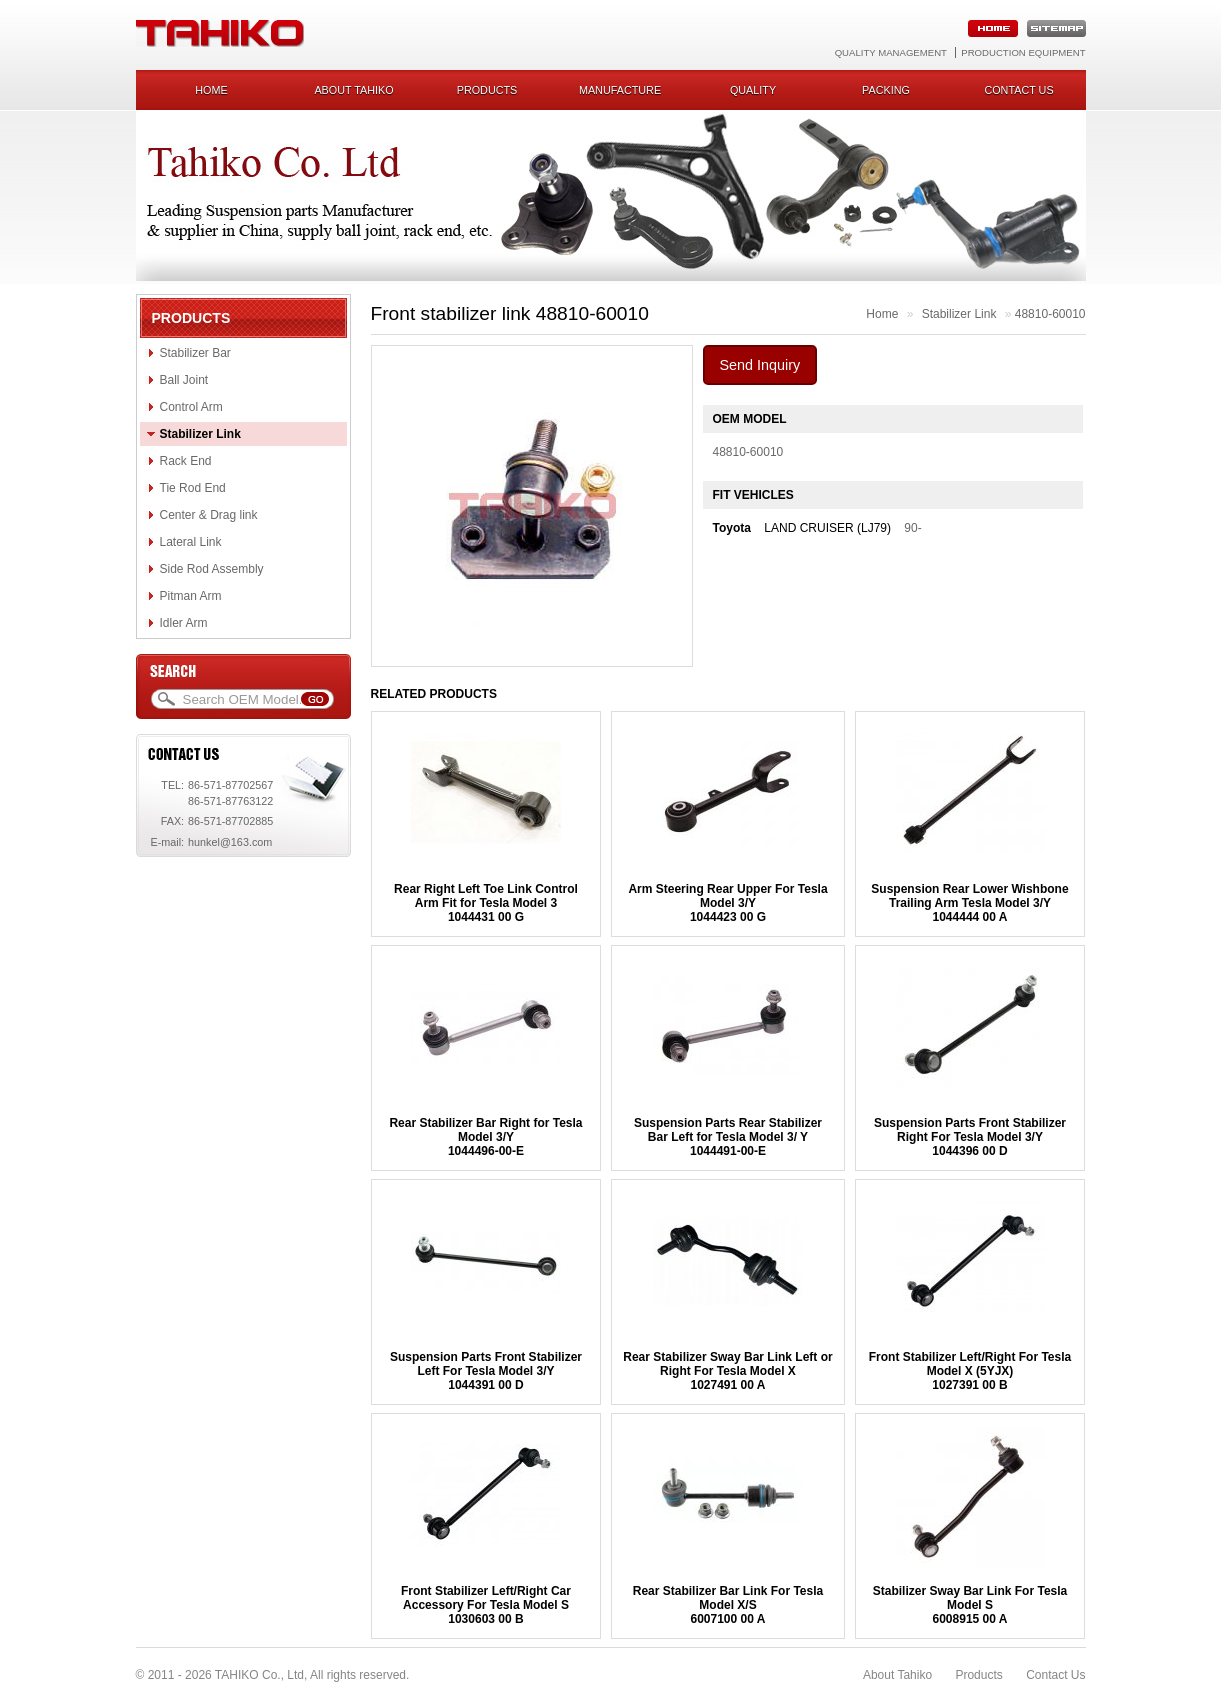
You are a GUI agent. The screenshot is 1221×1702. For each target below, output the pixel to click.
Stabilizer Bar (195, 353)
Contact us (1018, 90)
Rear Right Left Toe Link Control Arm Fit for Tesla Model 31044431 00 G (486, 903)
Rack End (186, 461)
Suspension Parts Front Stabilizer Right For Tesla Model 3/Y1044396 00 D (970, 1137)
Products (487, 90)
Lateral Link (191, 542)
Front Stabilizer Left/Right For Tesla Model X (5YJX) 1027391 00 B (970, 1371)
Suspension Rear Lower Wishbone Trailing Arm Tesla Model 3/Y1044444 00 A (969, 903)
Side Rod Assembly (212, 569)
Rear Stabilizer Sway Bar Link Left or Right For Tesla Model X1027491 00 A (727, 1371)
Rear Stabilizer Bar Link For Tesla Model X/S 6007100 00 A (728, 1605)
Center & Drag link (209, 515)
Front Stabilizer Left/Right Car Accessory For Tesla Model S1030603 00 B (486, 1605)
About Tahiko (353, 90)
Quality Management (891, 52)
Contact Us (1055, 1675)
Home (211, 90)
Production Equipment (1023, 52)
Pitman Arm (191, 596)
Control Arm (191, 407)
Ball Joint (184, 380)
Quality (753, 90)
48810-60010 (1050, 314)
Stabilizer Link (200, 434)
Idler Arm (184, 623)
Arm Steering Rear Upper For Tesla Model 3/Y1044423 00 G (727, 903)
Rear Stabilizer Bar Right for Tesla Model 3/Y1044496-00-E (485, 1137)
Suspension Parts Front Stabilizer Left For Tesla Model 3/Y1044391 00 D (486, 1371)
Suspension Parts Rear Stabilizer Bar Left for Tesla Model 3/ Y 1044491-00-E (728, 1137)
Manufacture (620, 90)
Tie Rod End (193, 488)
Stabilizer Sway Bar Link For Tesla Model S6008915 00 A (970, 1605)
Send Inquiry (760, 365)
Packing (886, 90)
